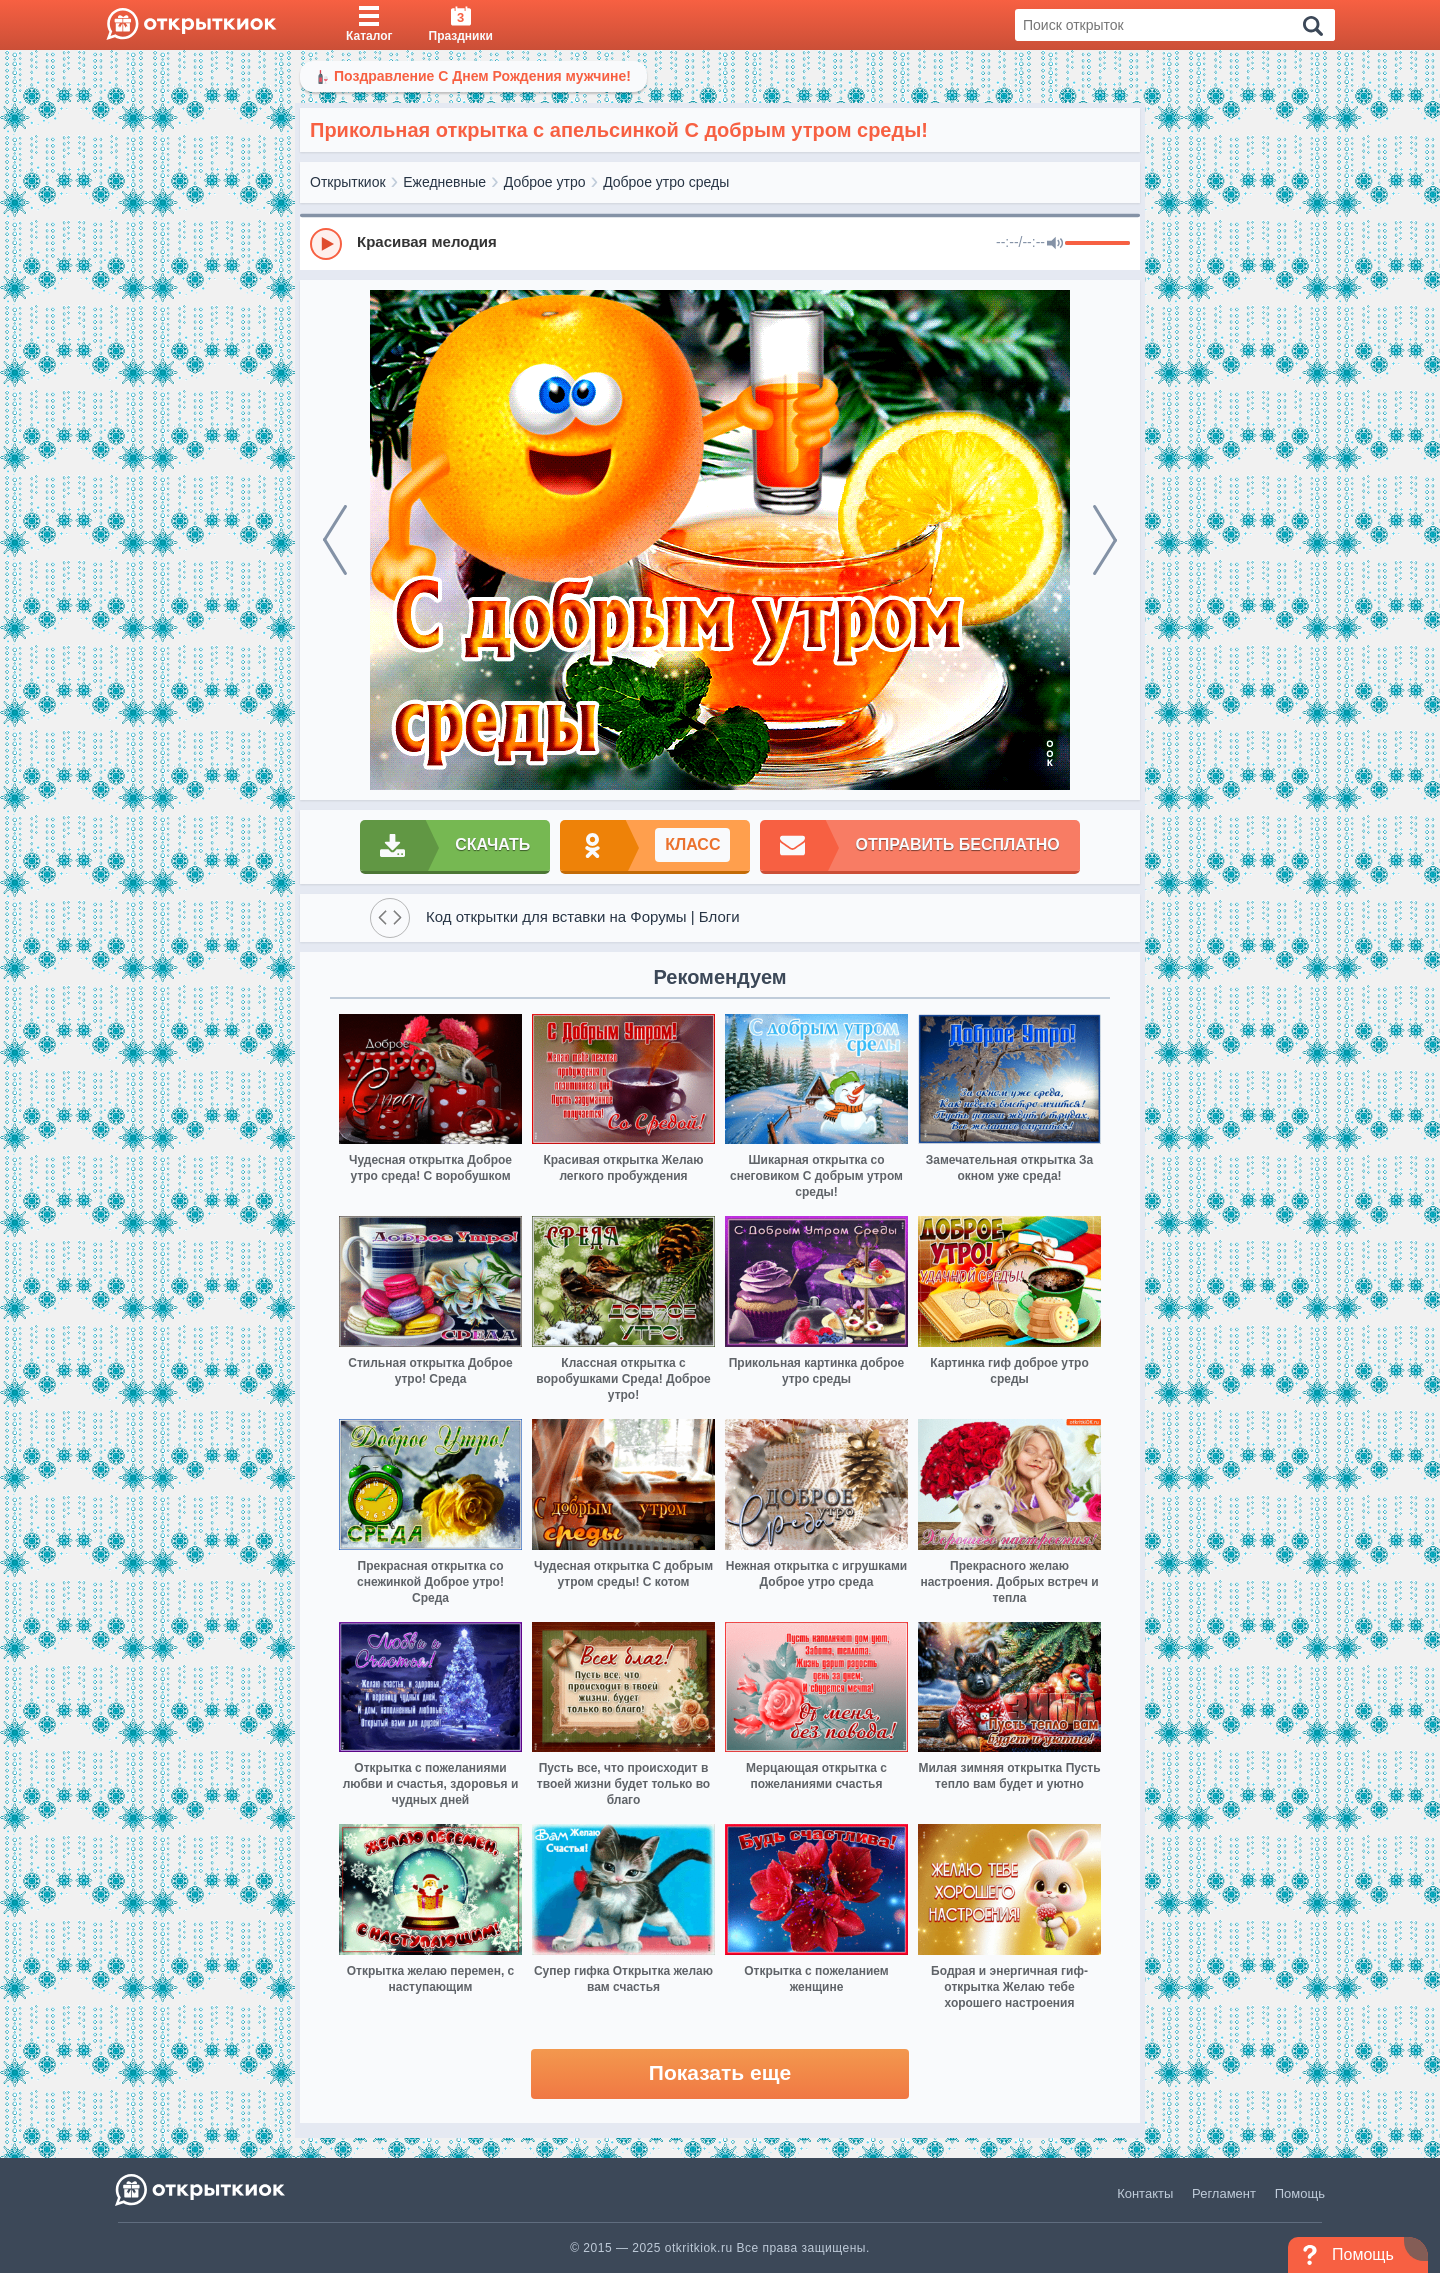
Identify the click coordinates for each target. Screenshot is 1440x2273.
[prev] (335, 540)
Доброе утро (545, 182)
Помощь (1300, 2193)
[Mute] (1055, 244)
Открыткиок (348, 182)
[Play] (326, 244)
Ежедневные (444, 182)
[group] (720, 243)
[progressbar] (1097, 244)
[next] (1105, 540)
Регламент (1224, 2193)
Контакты (1145, 2193)
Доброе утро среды (666, 182)
